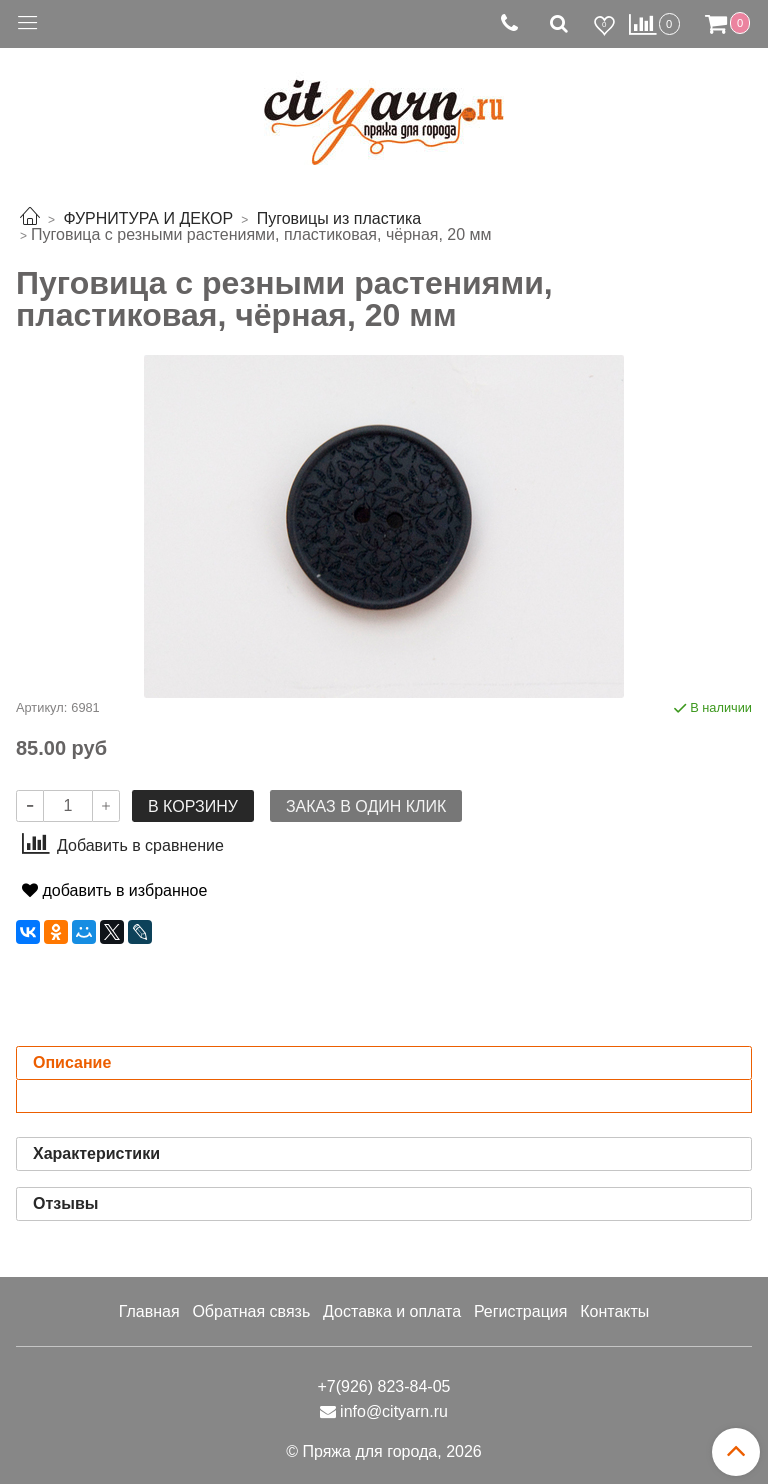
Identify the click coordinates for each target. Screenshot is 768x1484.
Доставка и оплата (392, 1311)
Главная (149, 1311)
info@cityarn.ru (394, 1411)
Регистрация (521, 1311)
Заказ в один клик (366, 806)
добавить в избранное (114, 890)
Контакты (614, 1311)
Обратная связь (251, 1311)
